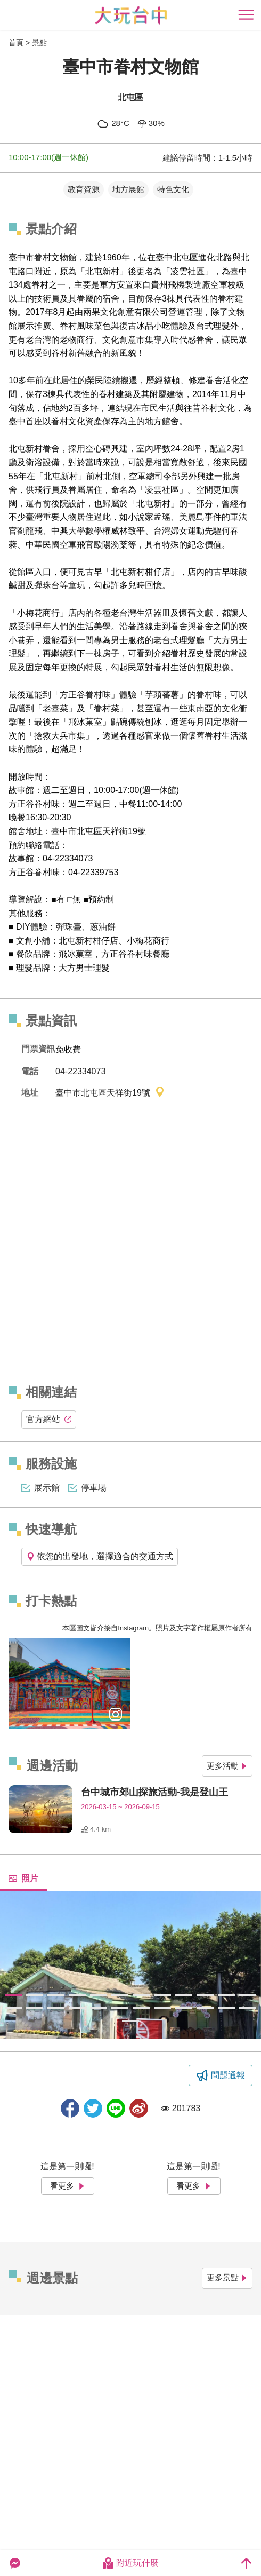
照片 (23, 1878)
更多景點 (227, 2277)
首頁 (16, 42)
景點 (39, 42)
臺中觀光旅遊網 (131, 15)
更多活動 (227, 1765)
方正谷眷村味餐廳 (135, 953)
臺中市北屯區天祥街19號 (110, 1093)
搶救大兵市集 (59, 735)
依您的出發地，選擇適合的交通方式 (99, 1556)
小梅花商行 (148, 940)
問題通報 (228, 2075)
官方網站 (48, 1419)
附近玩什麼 (130, 2563)
